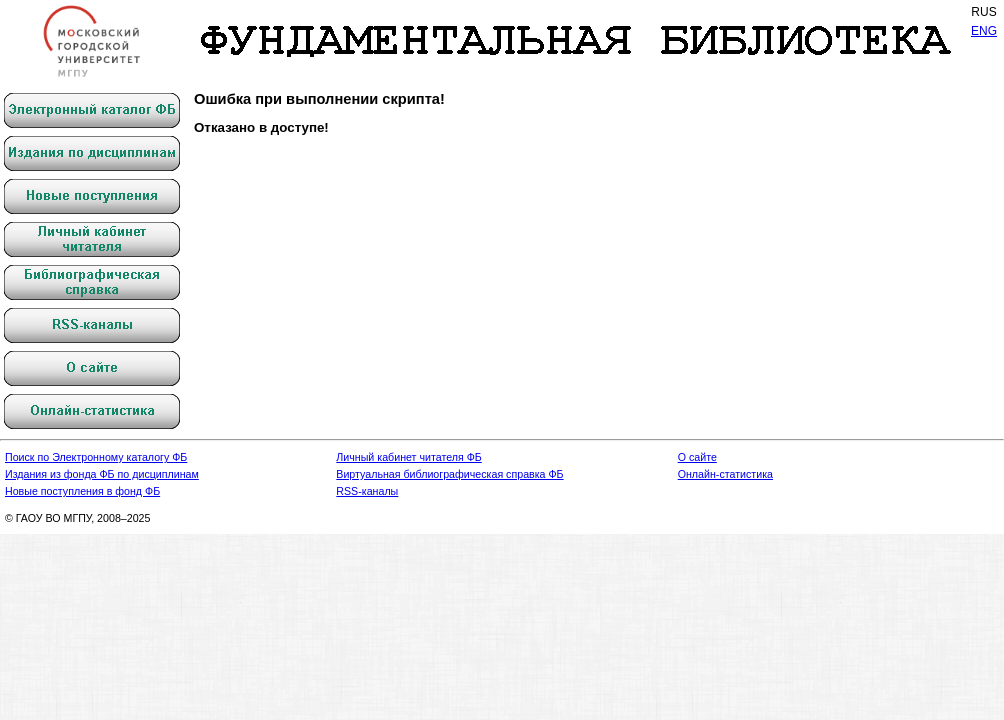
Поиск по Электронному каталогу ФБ (96, 457)
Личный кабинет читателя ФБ (408, 457)
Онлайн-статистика (725, 474)
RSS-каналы (367, 491)
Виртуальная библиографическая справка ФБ (449, 474)
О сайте (697, 457)
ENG (984, 31)
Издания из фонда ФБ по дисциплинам (102, 474)
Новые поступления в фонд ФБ (82, 491)
